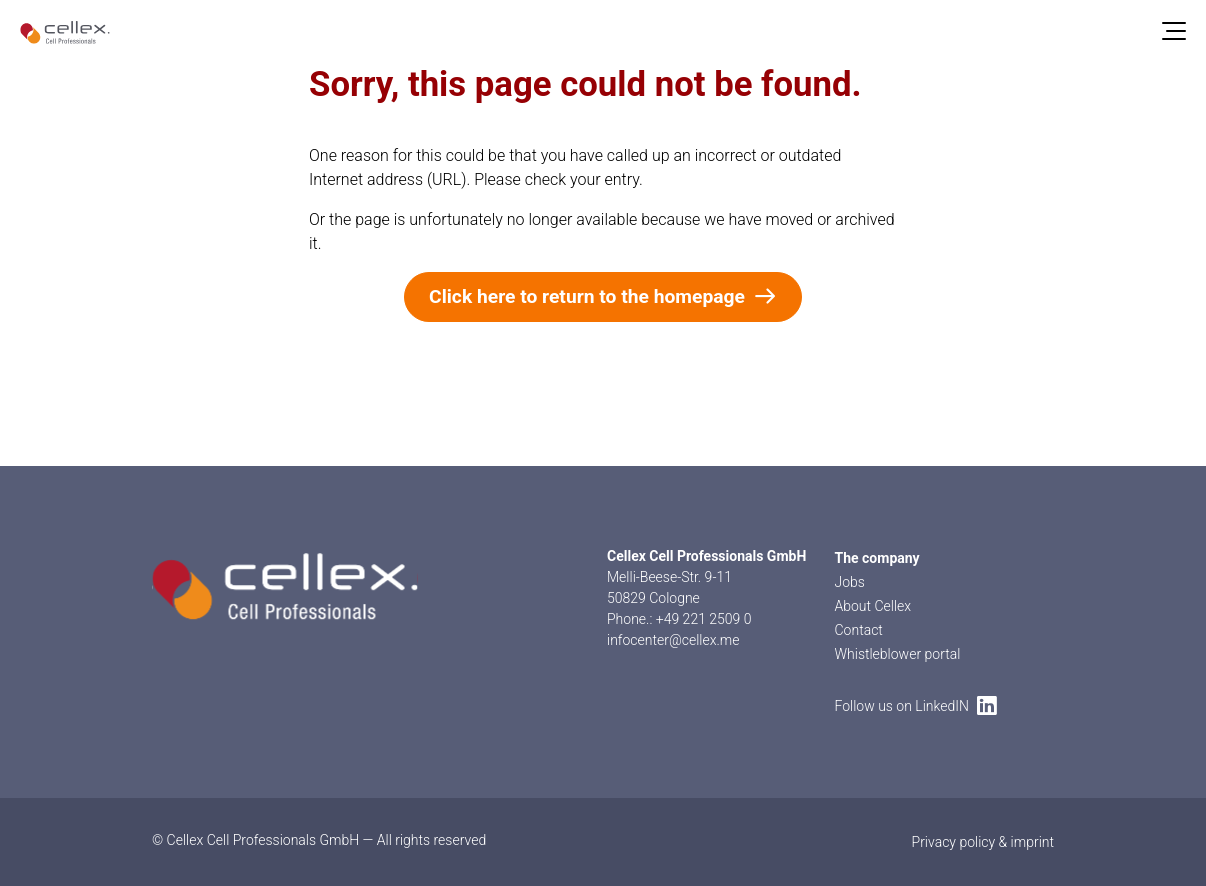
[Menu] (1174, 32)
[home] (65, 32)
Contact (859, 630)
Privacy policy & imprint (983, 842)
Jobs (850, 582)
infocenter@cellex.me (673, 640)
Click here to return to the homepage (603, 297)
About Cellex (873, 606)
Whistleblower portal (898, 654)
